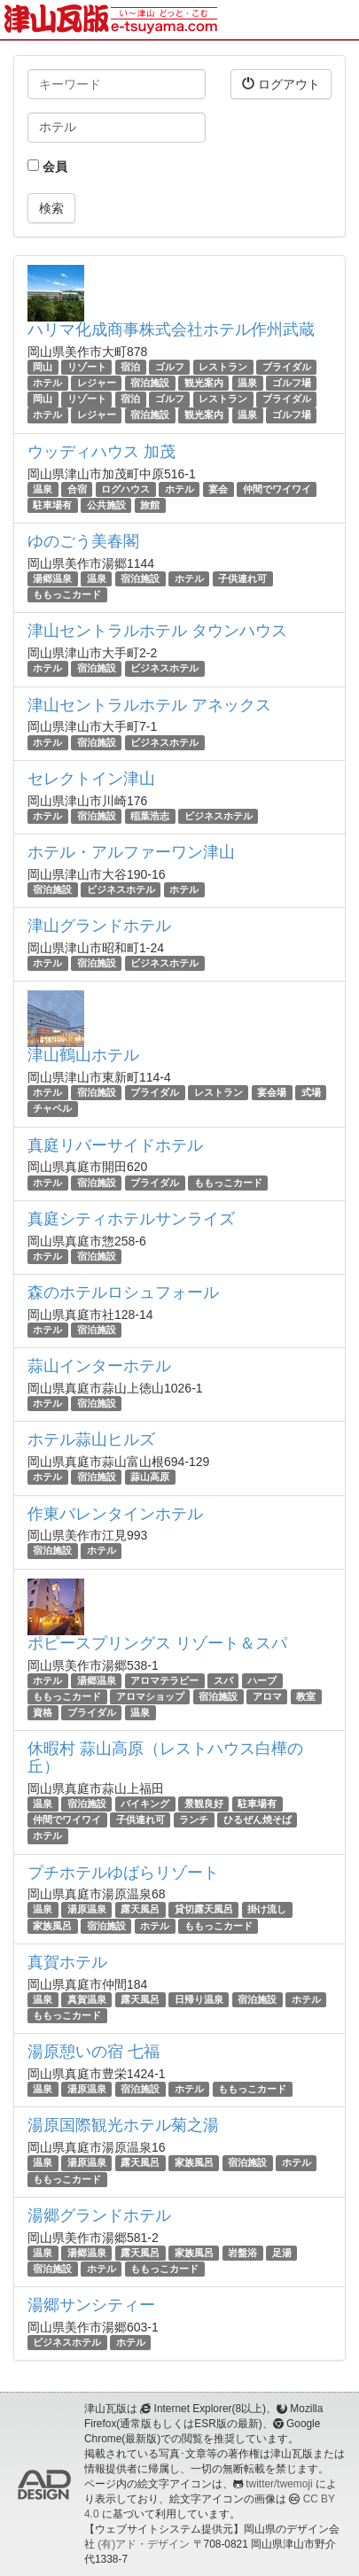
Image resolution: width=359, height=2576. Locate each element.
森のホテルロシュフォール (123, 1292)
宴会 (218, 489)
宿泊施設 (149, 382)
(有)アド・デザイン (144, 2544)
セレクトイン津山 (91, 779)
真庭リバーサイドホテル (115, 1145)
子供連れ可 (242, 578)
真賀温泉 (86, 1999)
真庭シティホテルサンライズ (131, 1219)
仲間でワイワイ (277, 489)
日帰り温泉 (199, 1999)
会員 (47, 166)
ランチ (193, 1819)
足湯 (282, 2252)
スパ (223, 1680)
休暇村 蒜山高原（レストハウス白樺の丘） (165, 1757)
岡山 (42, 366)
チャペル (52, 1108)
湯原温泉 (86, 1910)
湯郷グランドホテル (99, 2215)
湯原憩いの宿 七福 (93, 2051)
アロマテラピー (164, 1680)
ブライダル (286, 366)
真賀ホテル (67, 1962)
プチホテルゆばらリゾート (123, 1873)
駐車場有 (52, 505)
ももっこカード (67, 594)
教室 (306, 1696)
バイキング (145, 1803)
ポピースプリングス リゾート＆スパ (157, 1643)
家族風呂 (52, 1925)
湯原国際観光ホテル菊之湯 (123, 2125)
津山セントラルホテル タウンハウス (157, 631)
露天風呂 (140, 1910)
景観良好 (203, 1803)
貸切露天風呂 (204, 1910)
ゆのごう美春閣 (83, 541)
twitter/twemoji (279, 2484)
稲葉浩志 (149, 816)
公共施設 (106, 505)
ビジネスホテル (164, 668)
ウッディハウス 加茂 (101, 452)
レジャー (96, 382)
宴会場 (271, 1092)
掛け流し (266, 1910)
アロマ (267, 1696)
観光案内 (203, 382)
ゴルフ (169, 366)
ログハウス (125, 489)
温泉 (247, 382)
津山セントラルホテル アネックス (149, 705)
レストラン (223, 366)
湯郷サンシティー (91, 2305)
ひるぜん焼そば (257, 1819)
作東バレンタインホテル (115, 1514)
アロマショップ (150, 1696)
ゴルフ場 (291, 382)
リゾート (86, 366)
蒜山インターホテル (99, 1366)
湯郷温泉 (52, 578)
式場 (311, 1092)
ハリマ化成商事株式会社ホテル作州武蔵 (171, 329)
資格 (42, 1712)
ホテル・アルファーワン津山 (131, 852)
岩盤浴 (242, 2252)
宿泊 (130, 366)
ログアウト (281, 83)
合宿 (77, 489)
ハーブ (262, 1680)
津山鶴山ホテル (83, 1055)
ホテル (47, 382)
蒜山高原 (149, 1476)
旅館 (150, 505)
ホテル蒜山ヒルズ (91, 1439)
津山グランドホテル (99, 926)
